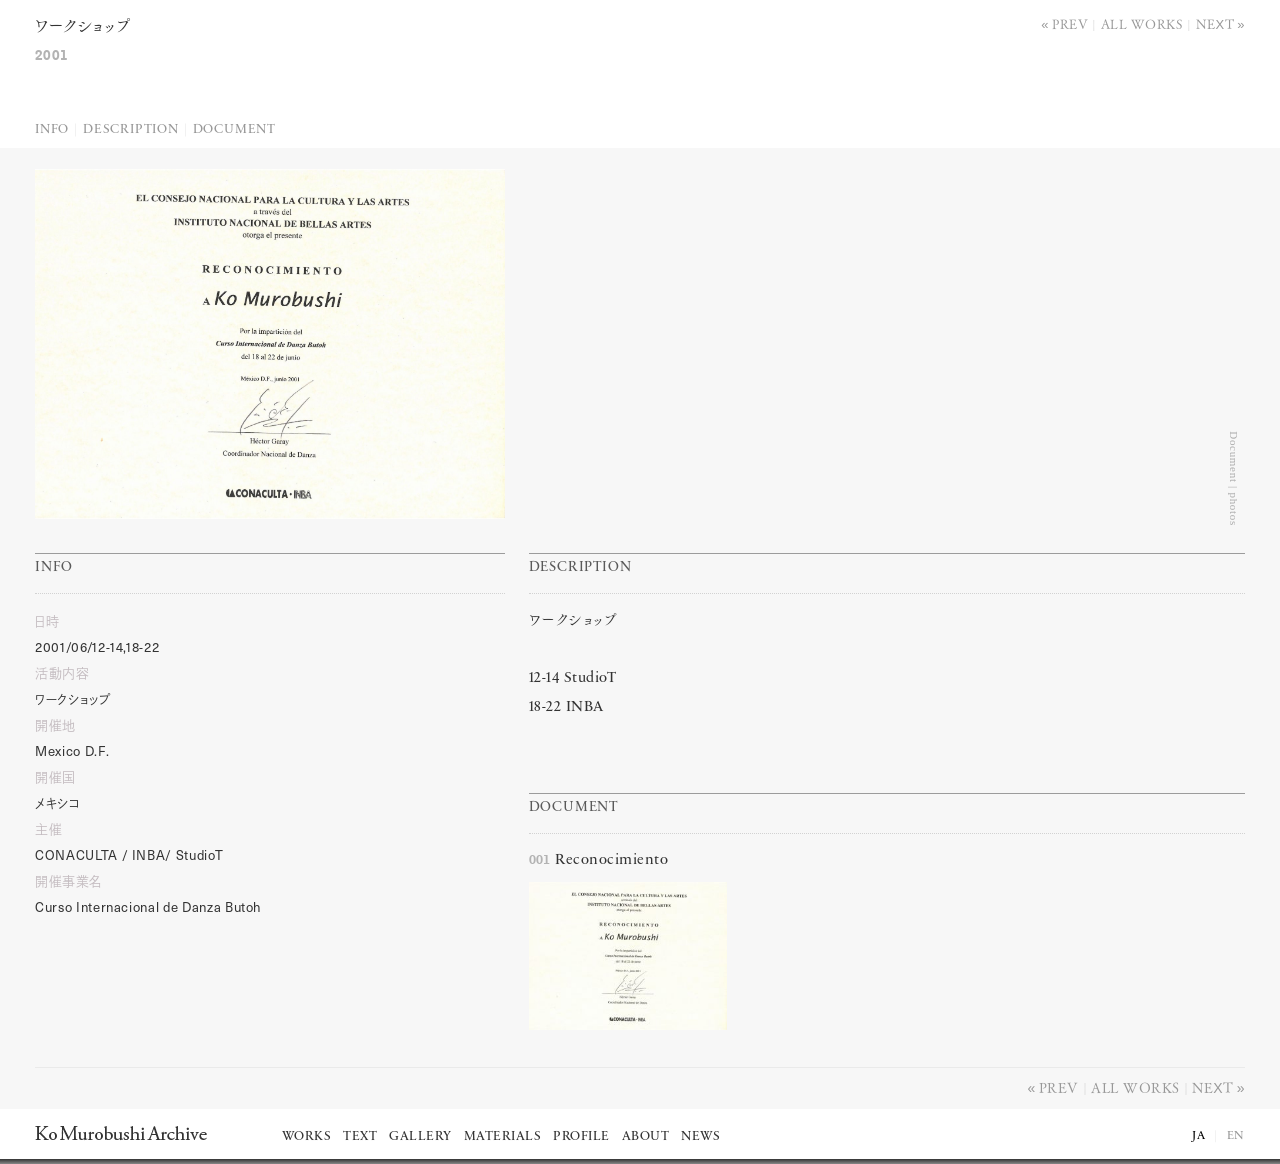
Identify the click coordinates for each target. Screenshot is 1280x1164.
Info (52, 129)
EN (1236, 1136)
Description (131, 129)
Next (1215, 23)
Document (234, 129)
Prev (1070, 23)
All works (1142, 23)
